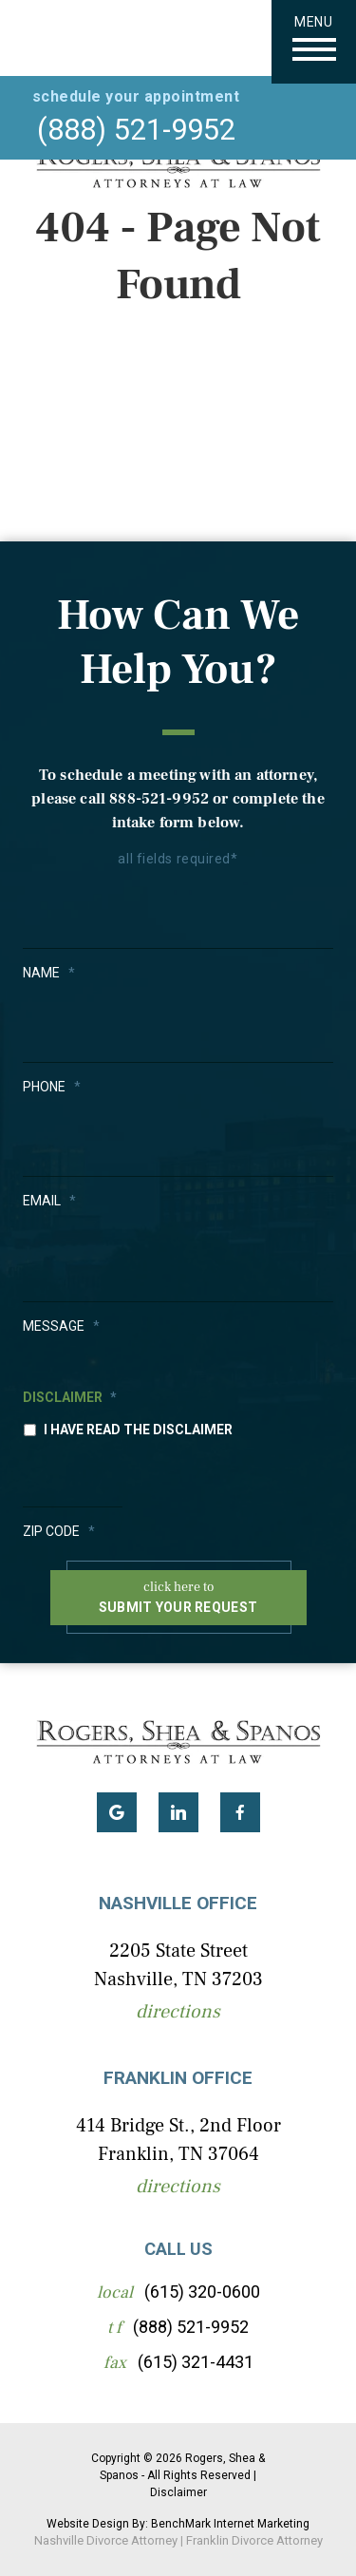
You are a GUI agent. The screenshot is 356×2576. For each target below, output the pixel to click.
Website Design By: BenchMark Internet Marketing (178, 2523)
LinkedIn (178, 1812)
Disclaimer (70, 1397)
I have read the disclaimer (138, 1429)
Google (117, 1812)
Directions (178, 2011)
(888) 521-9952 (136, 129)
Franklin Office (178, 2078)
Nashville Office (178, 1903)
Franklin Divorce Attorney (254, 2540)
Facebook (240, 1812)
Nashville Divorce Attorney (106, 2540)
